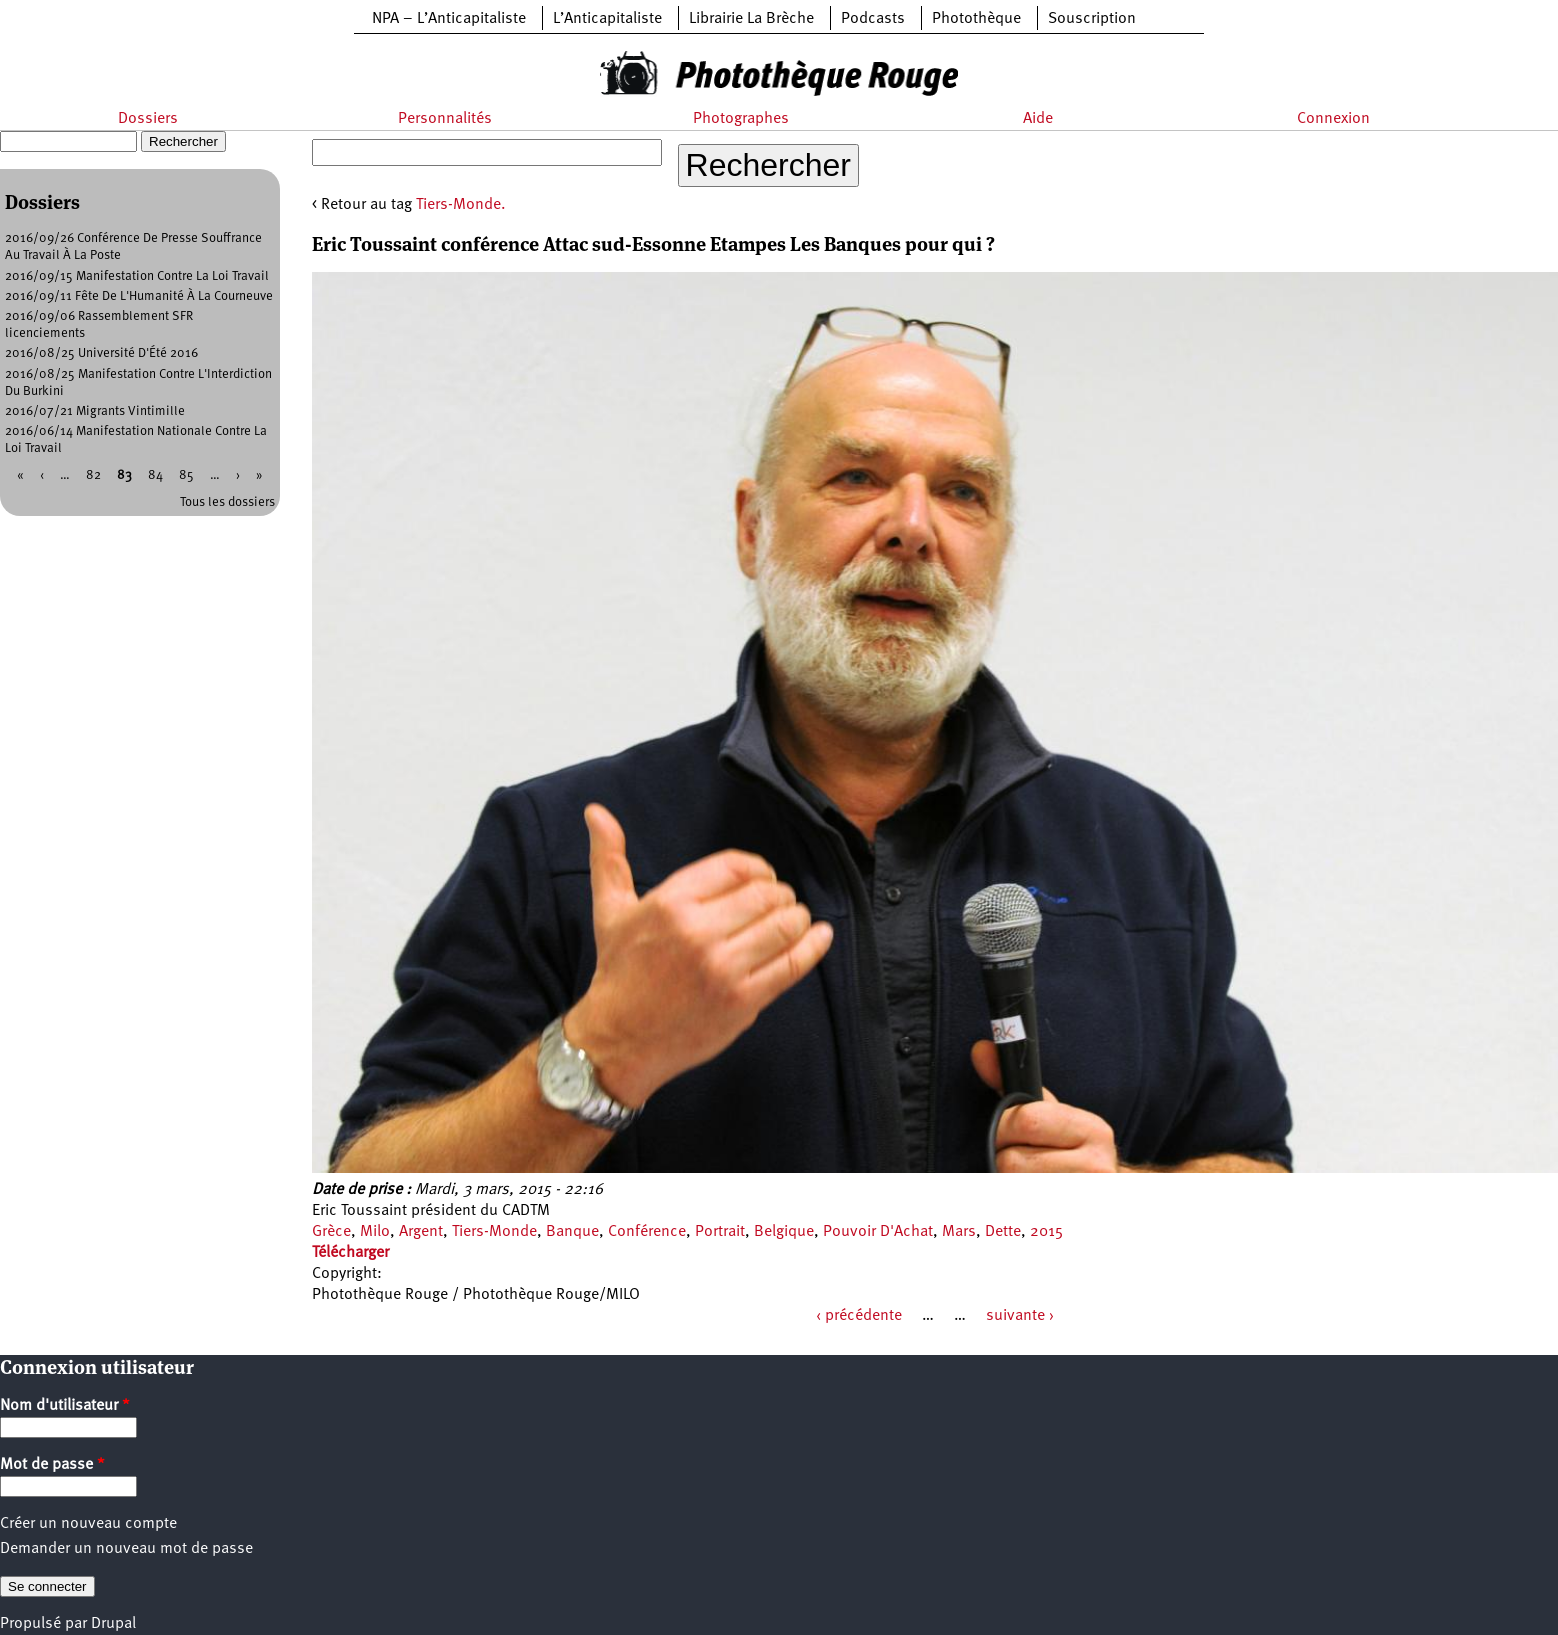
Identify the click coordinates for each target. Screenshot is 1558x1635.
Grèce (331, 1232)
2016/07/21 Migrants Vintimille (95, 411)
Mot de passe (52, 1465)
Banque (572, 1232)
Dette (1003, 1232)
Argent (421, 1232)
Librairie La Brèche (751, 19)
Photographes (741, 119)
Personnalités (445, 119)
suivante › (1020, 1316)
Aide (1038, 119)
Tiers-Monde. (461, 205)
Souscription (1092, 19)
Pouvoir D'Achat (878, 1232)
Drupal (113, 1624)
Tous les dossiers (227, 502)
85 (186, 475)
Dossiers (148, 119)
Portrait (720, 1232)
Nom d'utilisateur (65, 1406)
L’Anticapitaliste (607, 19)
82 (93, 475)
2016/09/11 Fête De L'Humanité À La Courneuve (139, 296)
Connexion (1333, 119)
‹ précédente (859, 1316)
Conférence (647, 1232)
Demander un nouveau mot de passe (126, 1549)
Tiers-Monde (494, 1232)
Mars (959, 1232)
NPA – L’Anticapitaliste (449, 19)
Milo (375, 1232)
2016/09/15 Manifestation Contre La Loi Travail (137, 276)
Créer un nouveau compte (88, 1524)
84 (155, 475)
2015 (1046, 1232)
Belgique (784, 1232)
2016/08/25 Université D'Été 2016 (101, 353)
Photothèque (976, 19)
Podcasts (873, 19)
